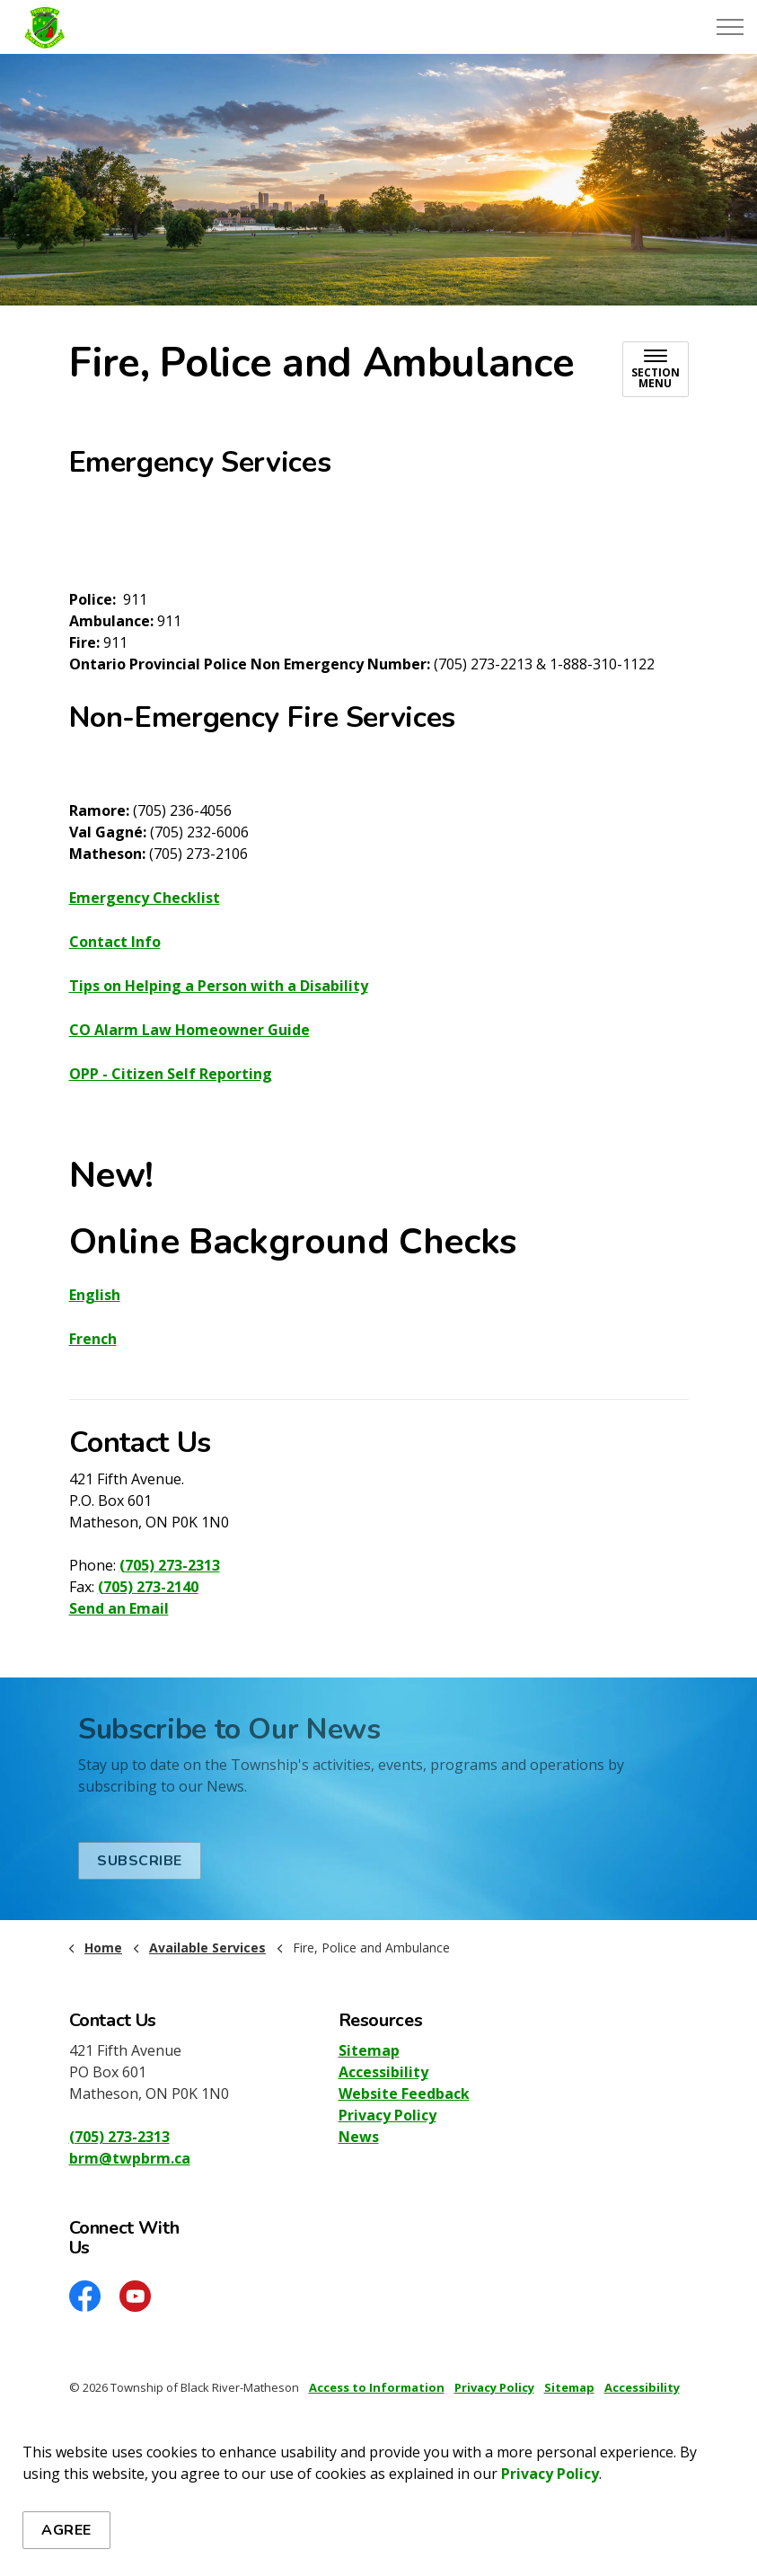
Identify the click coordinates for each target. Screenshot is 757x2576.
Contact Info (115, 942)
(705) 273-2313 (169, 1565)
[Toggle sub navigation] (655, 369)
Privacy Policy (550, 2473)
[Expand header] (730, 27)
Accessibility (383, 2072)
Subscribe (139, 1861)
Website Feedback (404, 2093)
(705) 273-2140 (148, 1587)
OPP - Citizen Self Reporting (170, 1074)
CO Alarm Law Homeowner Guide (189, 1030)
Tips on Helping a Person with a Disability (218, 986)
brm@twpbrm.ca (129, 2158)
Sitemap (369, 2050)
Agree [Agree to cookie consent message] (66, 2530)
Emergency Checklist (144, 897)
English (94, 1295)
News (359, 2137)
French (93, 1339)
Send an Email (119, 1608)
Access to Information (377, 2387)
